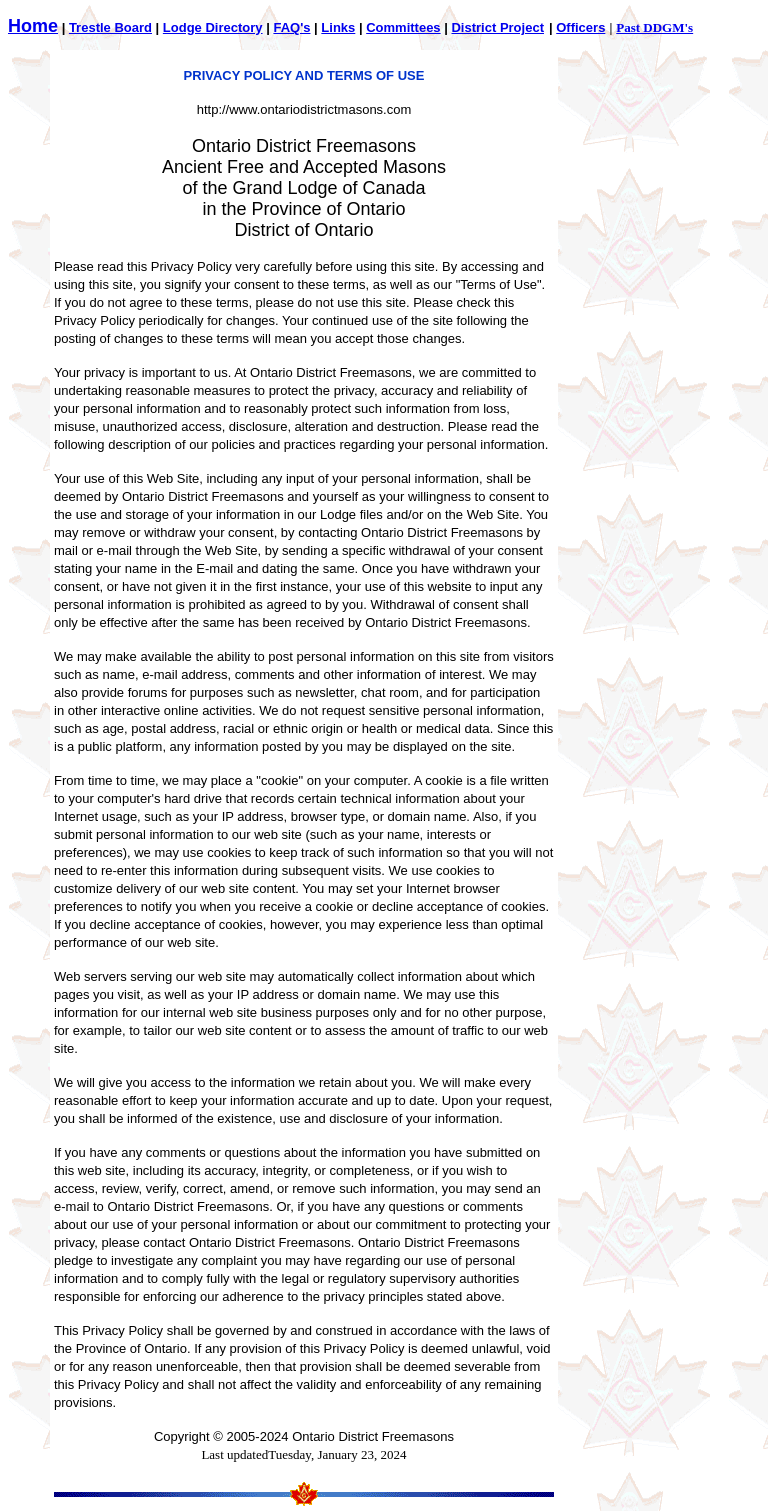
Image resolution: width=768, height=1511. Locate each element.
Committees (403, 27)
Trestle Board (110, 27)
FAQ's (291, 27)
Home (33, 26)
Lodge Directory (213, 27)
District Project (497, 27)
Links (338, 27)
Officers (580, 27)
